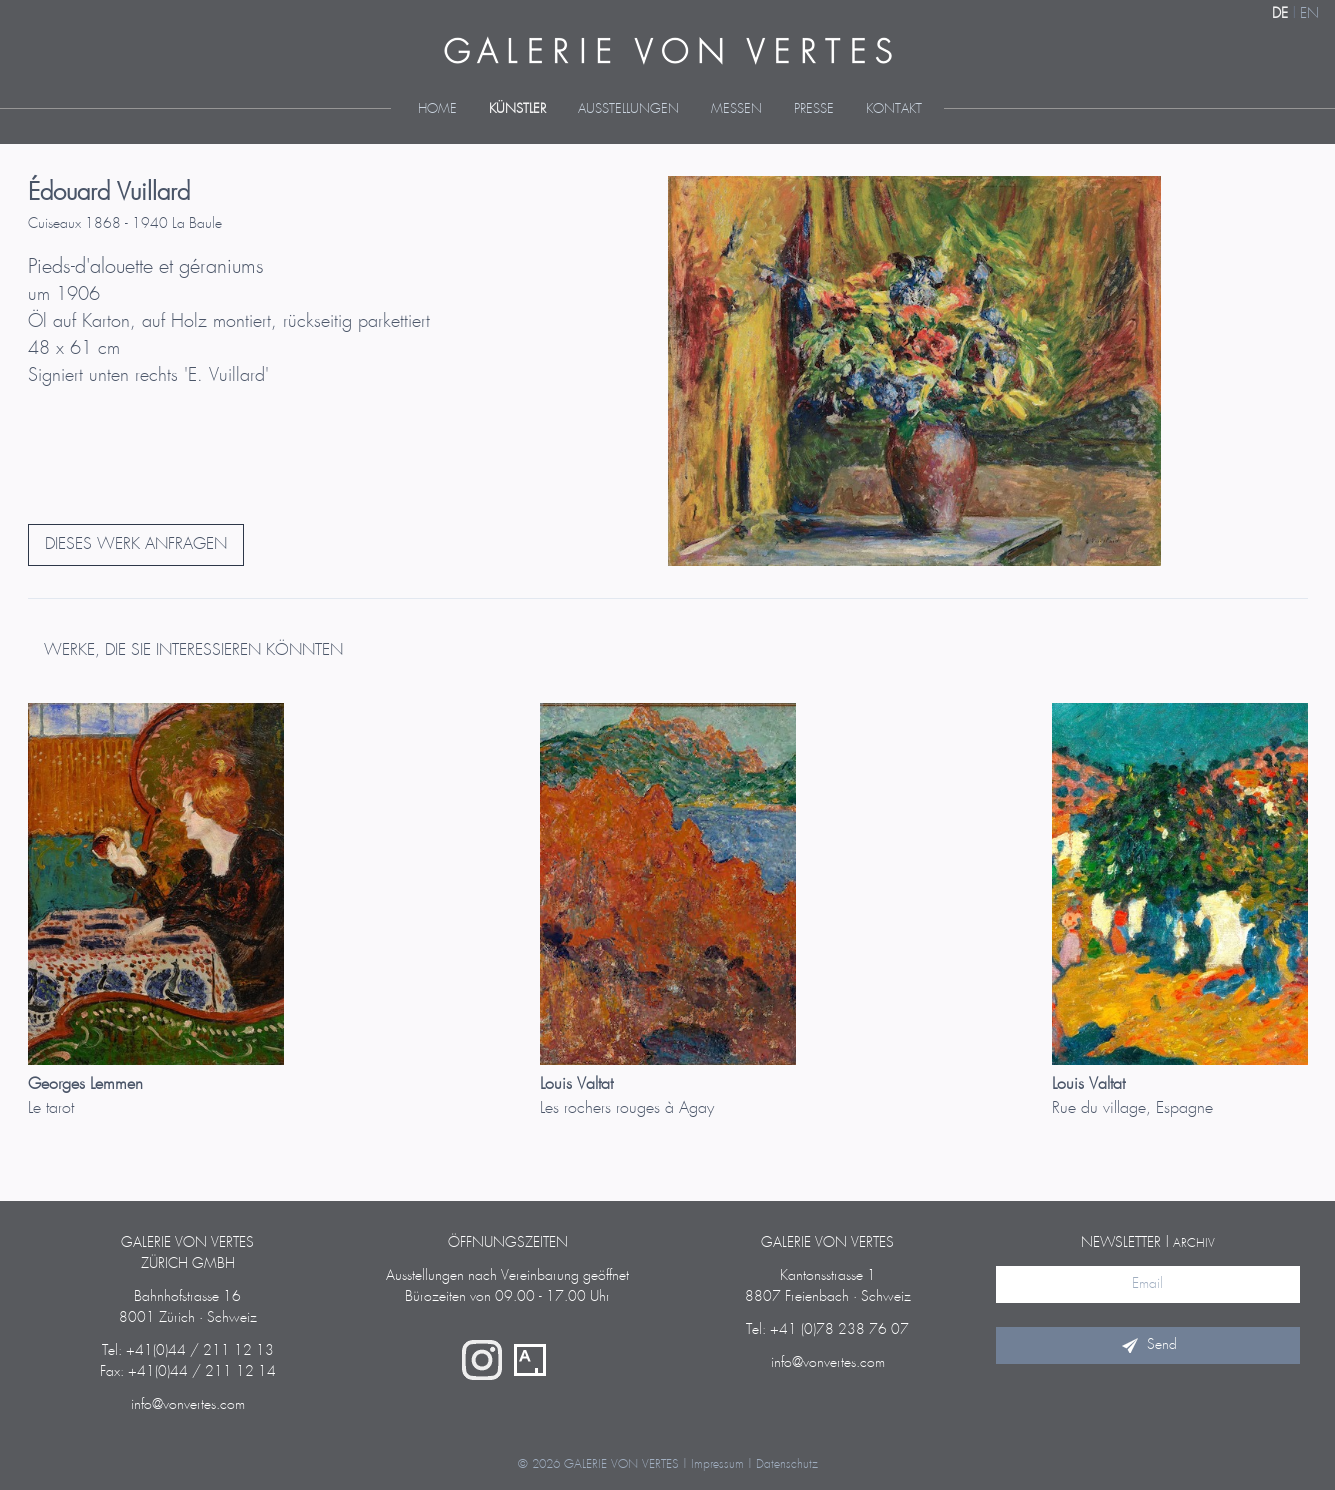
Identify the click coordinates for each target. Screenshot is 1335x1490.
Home (437, 109)
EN (1309, 14)
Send (1148, 1345)
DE (1280, 14)
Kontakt (894, 109)
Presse (814, 109)
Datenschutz (787, 1464)
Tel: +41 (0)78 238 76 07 (827, 1330)
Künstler (517, 109)
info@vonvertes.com (188, 1405)
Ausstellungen (628, 109)
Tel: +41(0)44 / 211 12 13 (188, 1351)
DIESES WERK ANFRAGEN (136, 544)
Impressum (717, 1464)
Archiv (1194, 1243)
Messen (736, 109)
